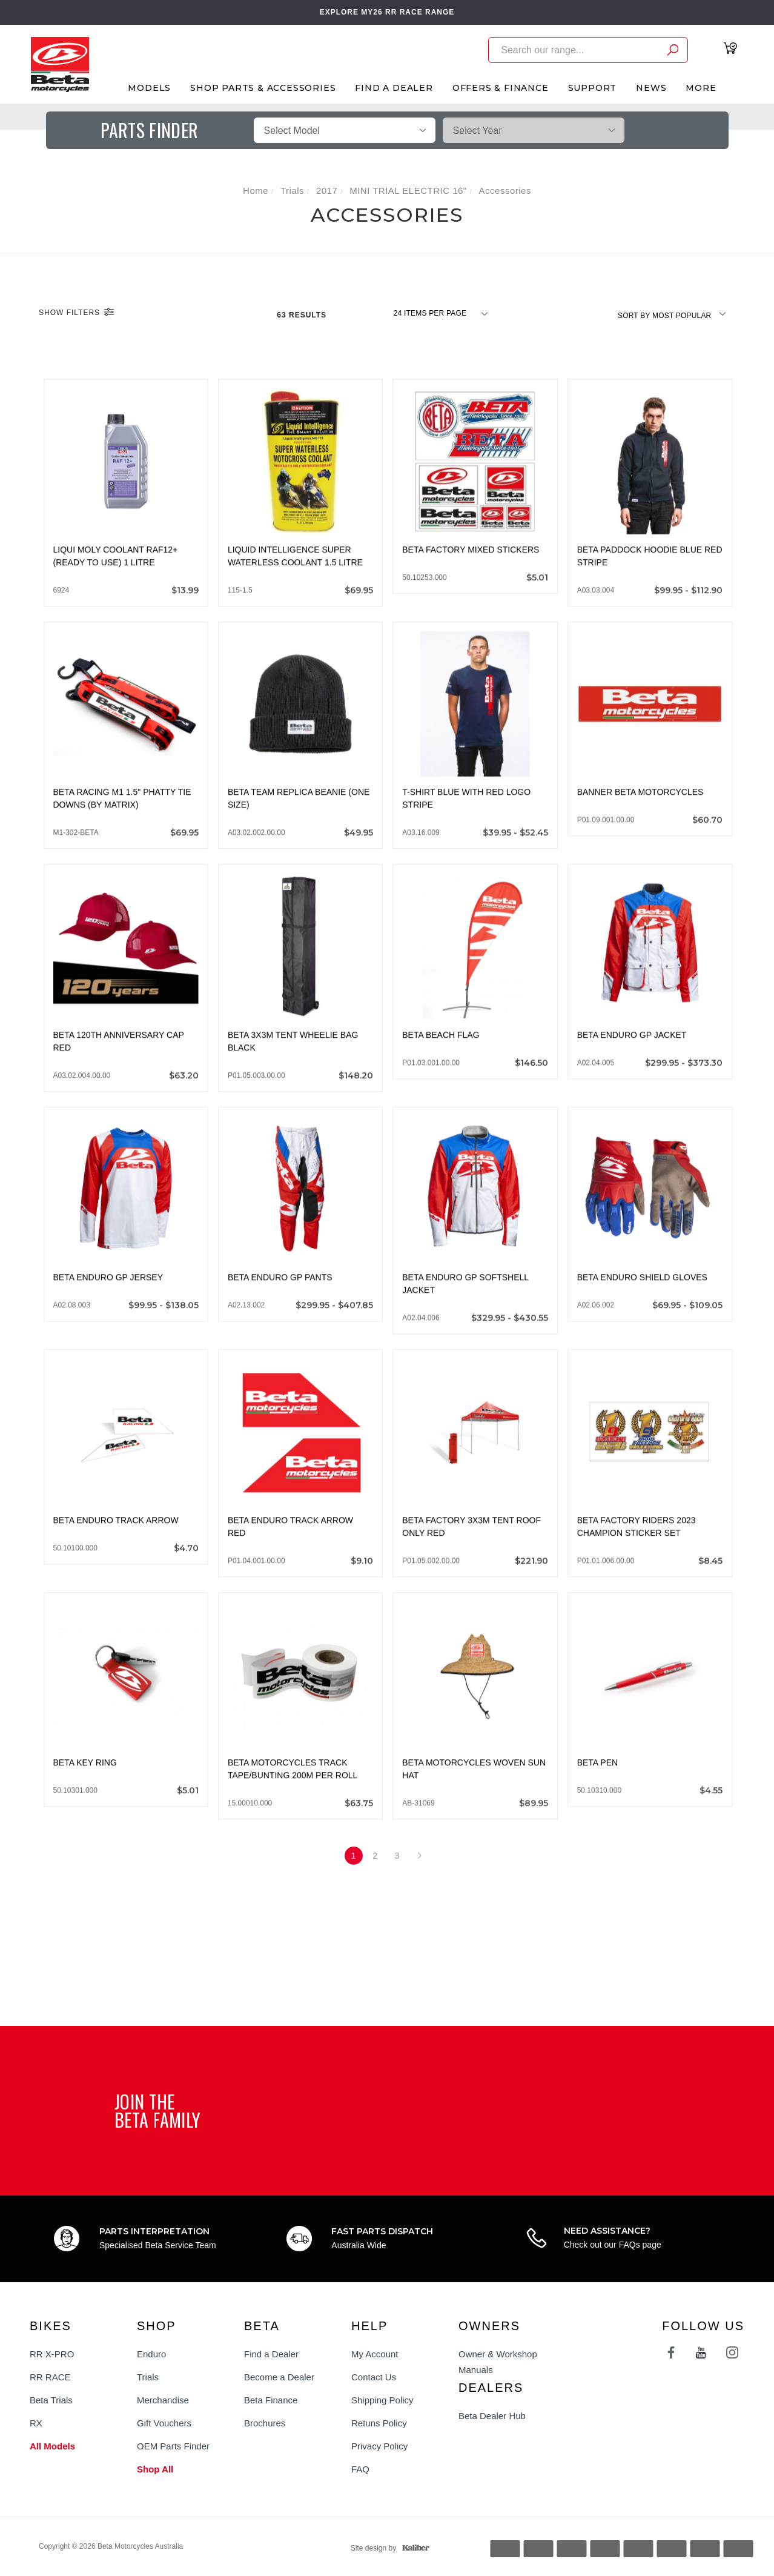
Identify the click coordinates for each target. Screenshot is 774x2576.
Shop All (155, 2469)
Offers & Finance (500, 87)
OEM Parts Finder (173, 2446)
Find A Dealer (393, 87)
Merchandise (163, 2400)
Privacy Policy (379, 2446)
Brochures (264, 2423)
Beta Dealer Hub (492, 2416)
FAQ (360, 2469)
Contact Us (373, 2377)
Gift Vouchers (164, 2423)
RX (36, 2423)
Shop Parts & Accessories (263, 87)
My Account (375, 2354)
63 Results (303, 315)
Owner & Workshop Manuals (497, 2362)
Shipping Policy (382, 2400)
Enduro (151, 2354)
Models (149, 87)
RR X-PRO (52, 2354)
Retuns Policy (379, 2423)
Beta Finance (270, 2400)
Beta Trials (51, 2400)
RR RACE (50, 2377)
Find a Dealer (271, 2354)
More (701, 87)
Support (592, 87)
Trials (148, 2377)
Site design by (387, 2548)
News (651, 87)
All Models (52, 2446)
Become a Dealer (279, 2377)
